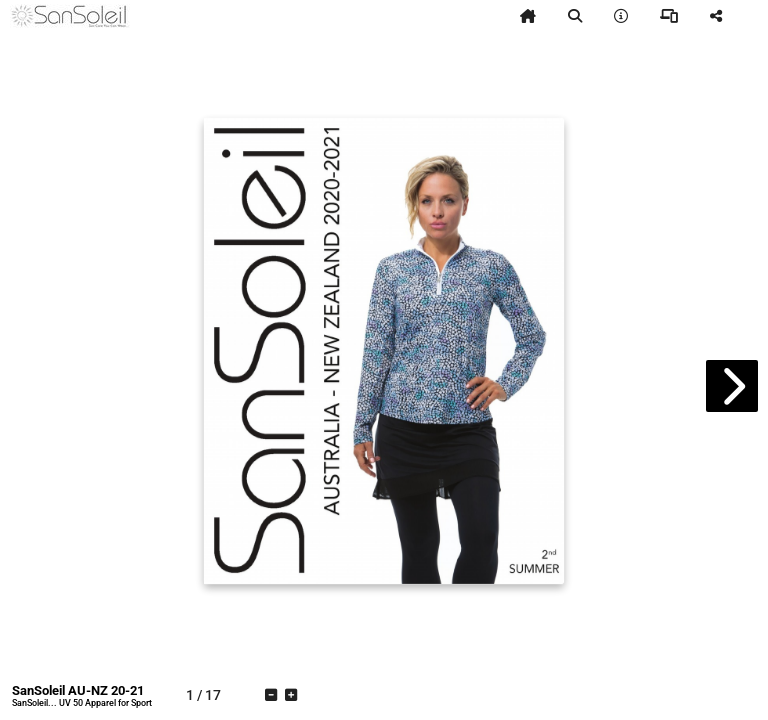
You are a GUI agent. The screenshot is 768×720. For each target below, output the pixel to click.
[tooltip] (528, 16)
